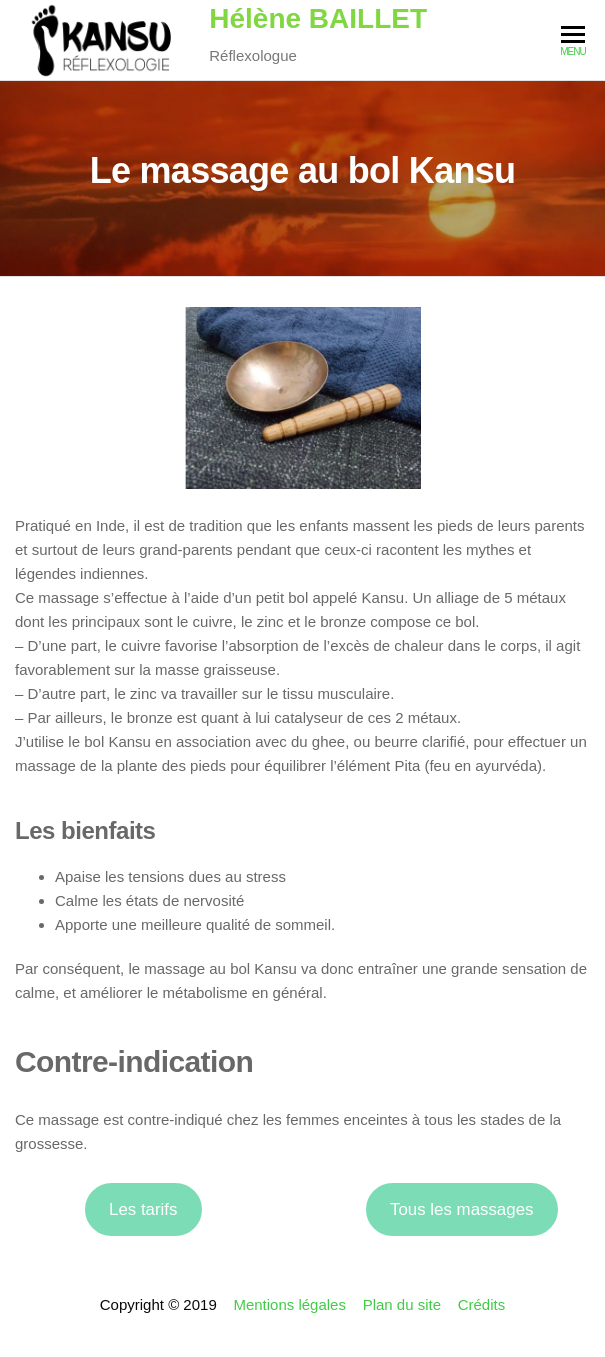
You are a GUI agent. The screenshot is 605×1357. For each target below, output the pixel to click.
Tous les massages (461, 1209)
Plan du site (402, 1304)
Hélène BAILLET (318, 18)
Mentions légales (289, 1304)
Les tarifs (143, 1209)
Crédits (482, 1304)
